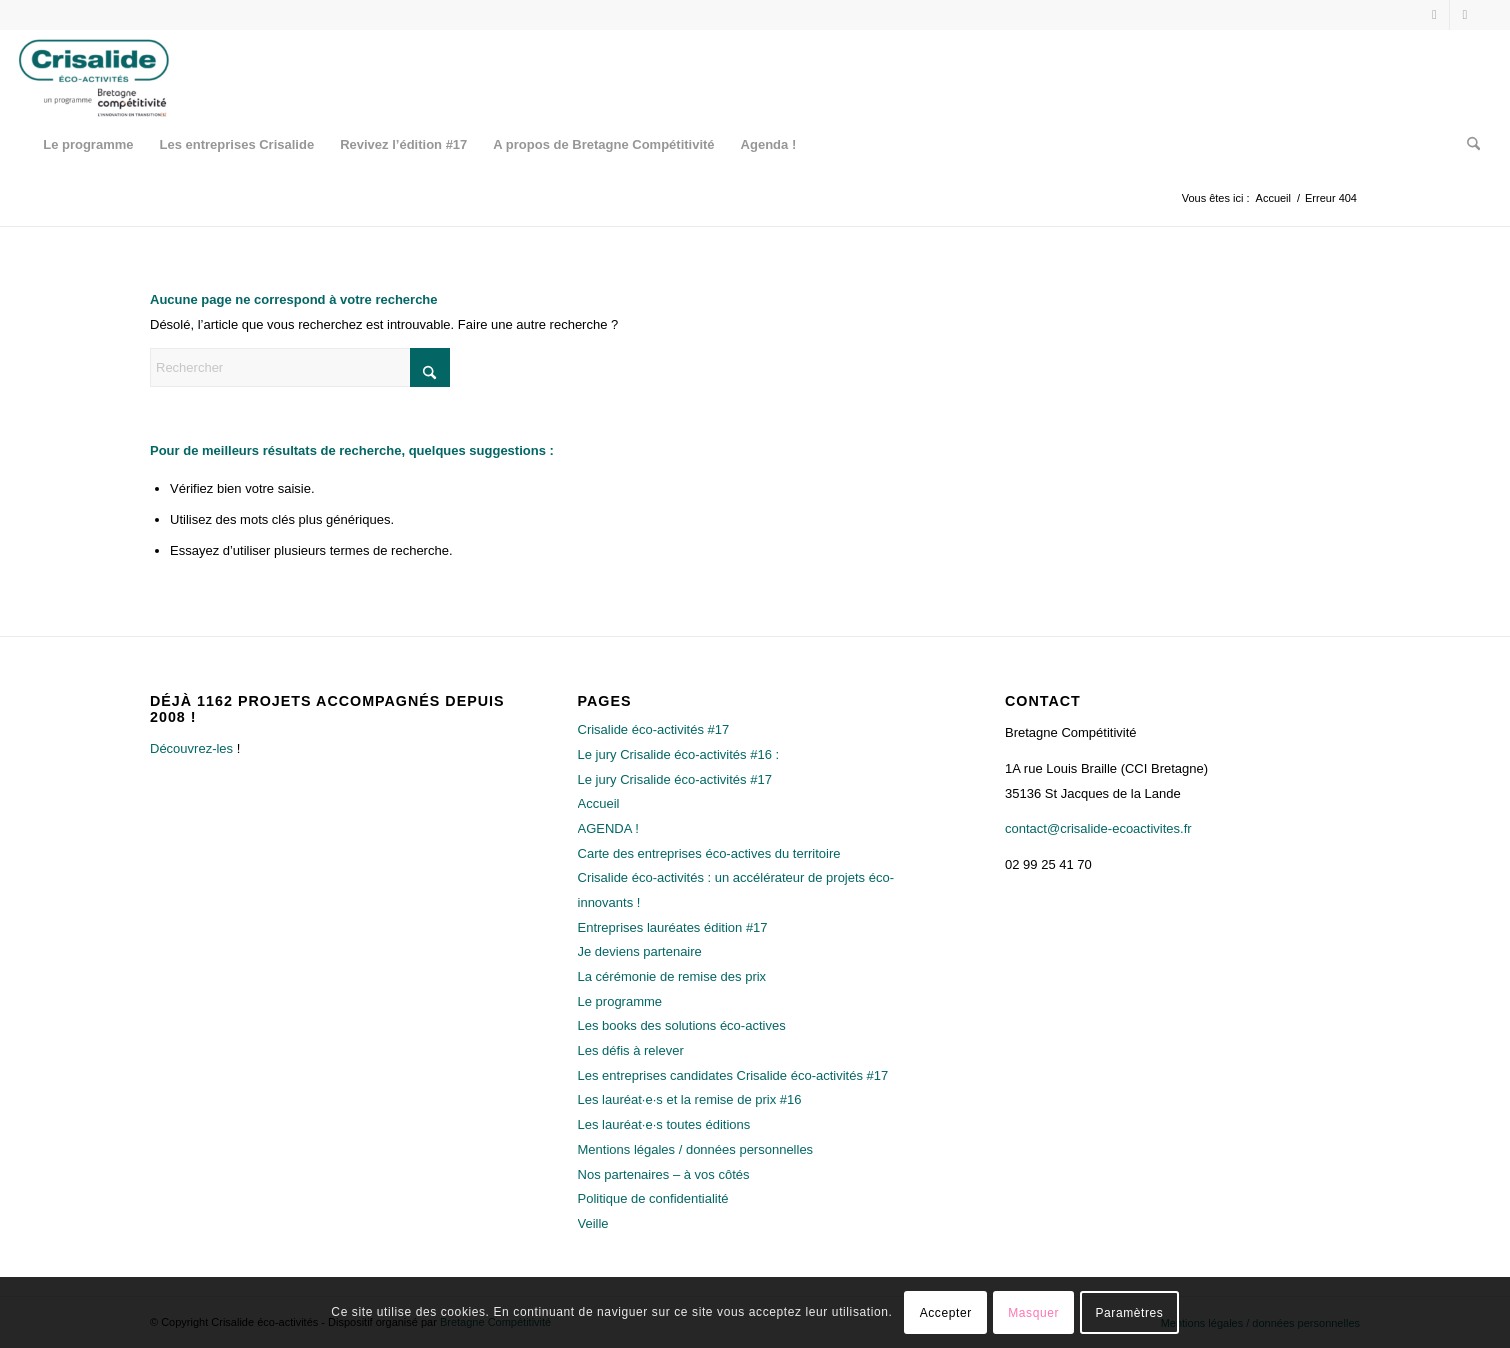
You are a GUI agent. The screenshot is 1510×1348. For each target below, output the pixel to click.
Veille (593, 1223)
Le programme (620, 1001)
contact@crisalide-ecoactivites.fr (1098, 828)
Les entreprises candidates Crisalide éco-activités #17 (733, 1075)
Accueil (599, 803)
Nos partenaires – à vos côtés (664, 1174)
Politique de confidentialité (653, 1198)
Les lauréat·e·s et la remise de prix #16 (690, 1099)
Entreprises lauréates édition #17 (673, 927)
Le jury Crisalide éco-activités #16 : (679, 754)
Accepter (946, 1313)
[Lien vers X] (1434, 15)
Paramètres (1129, 1313)
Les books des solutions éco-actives (682, 1025)
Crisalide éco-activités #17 (654, 729)
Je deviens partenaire (640, 951)
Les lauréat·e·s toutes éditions (664, 1124)
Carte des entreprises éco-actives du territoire (709, 853)
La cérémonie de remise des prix (672, 976)
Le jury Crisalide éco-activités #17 (675, 779)
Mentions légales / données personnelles (696, 1149)
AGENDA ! (608, 828)
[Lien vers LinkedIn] (1465, 15)
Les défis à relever (631, 1050)
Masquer (1033, 1313)
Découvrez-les (191, 748)
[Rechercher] (1467, 145)
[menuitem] (88, 145)
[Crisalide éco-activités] (98, 75)
